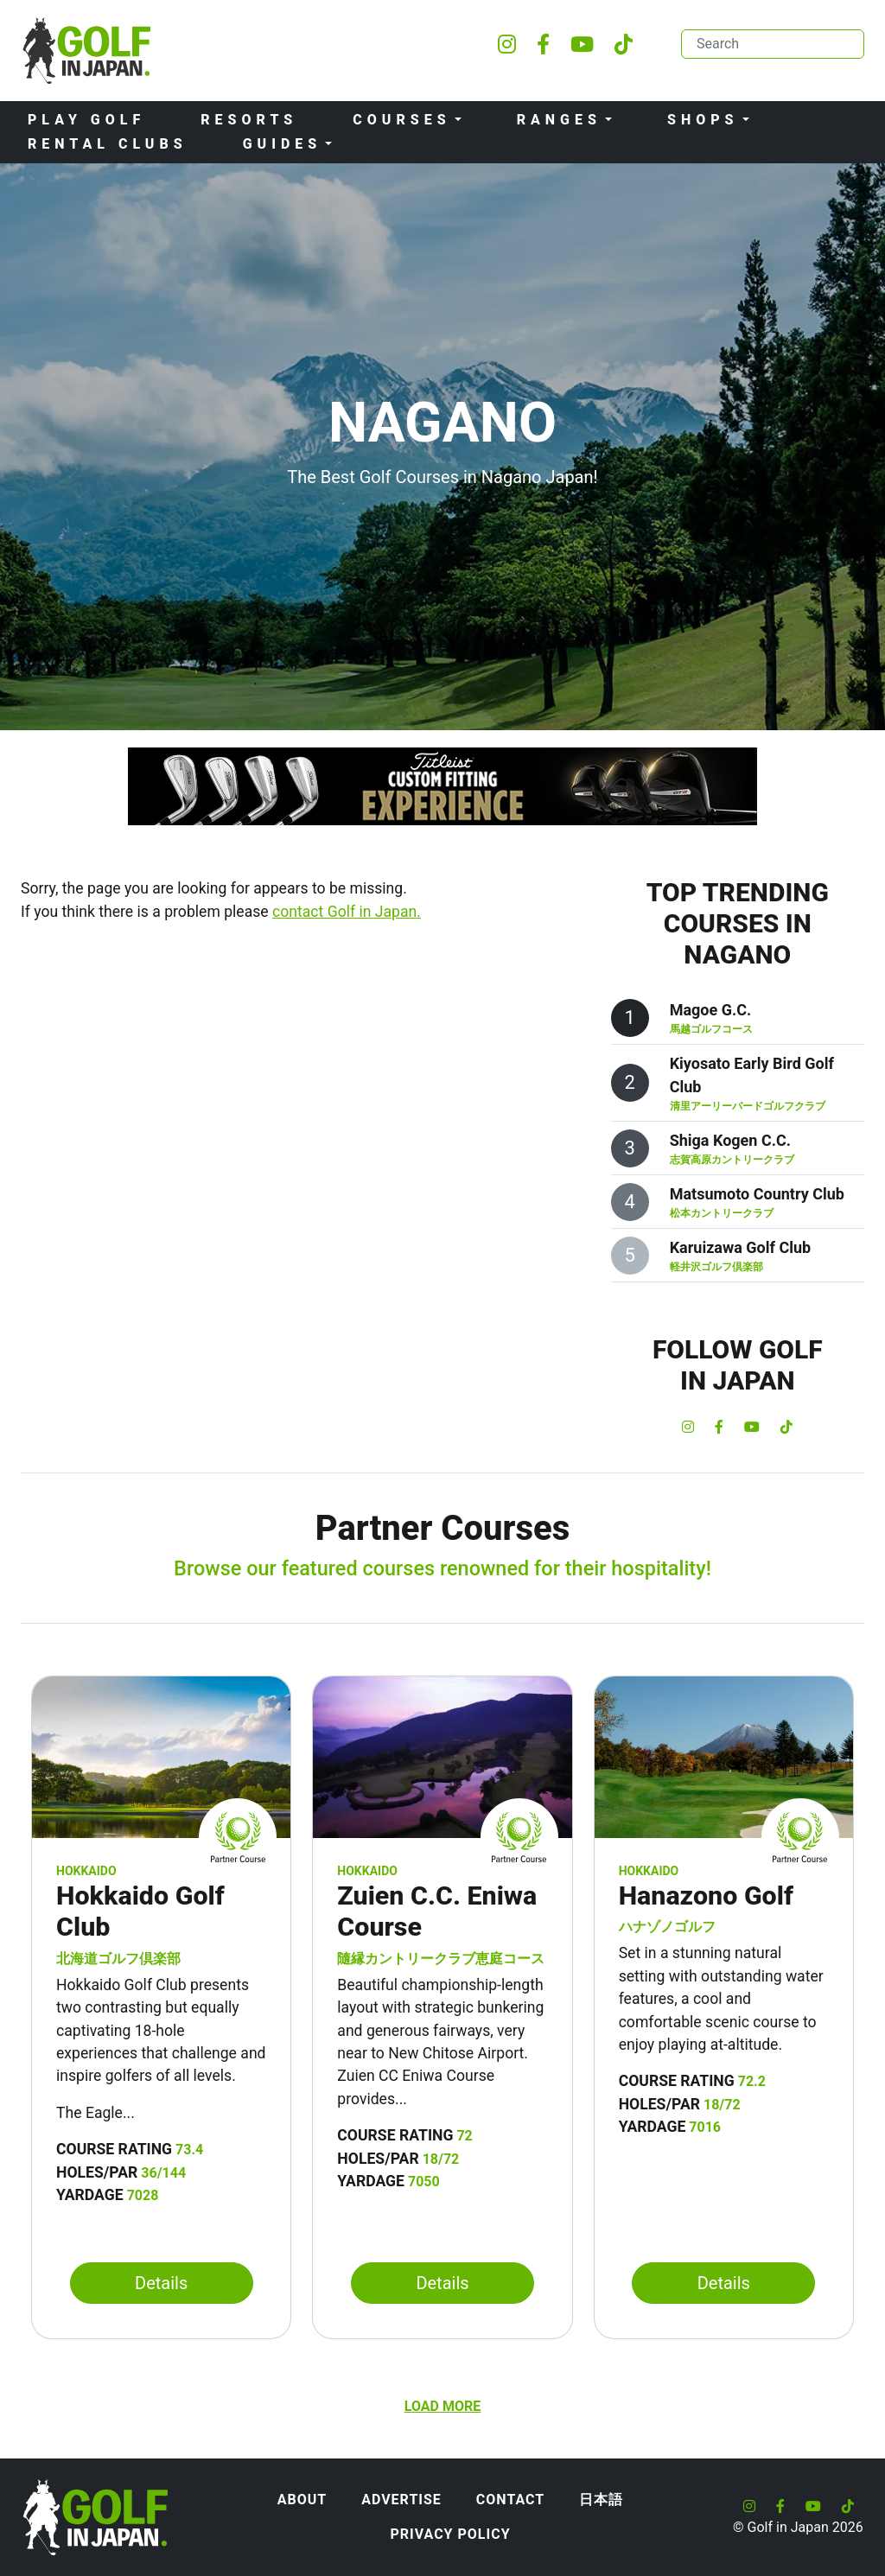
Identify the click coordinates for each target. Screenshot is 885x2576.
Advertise (401, 2499)
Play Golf (86, 119)
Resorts (249, 119)
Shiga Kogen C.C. (730, 1140)
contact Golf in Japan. (346, 911)
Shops (703, 119)
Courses (401, 119)
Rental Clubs (108, 144)
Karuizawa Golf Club (741, 1247)
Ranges (559, 119)
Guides (282, 144)
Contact (510, 2499)
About (302, 2499)
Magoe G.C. (711, 1010)
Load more (442, 2406)
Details (161, 2283)
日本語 (601, 2499)
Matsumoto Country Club (757, 1194)
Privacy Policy (450, 2534)
